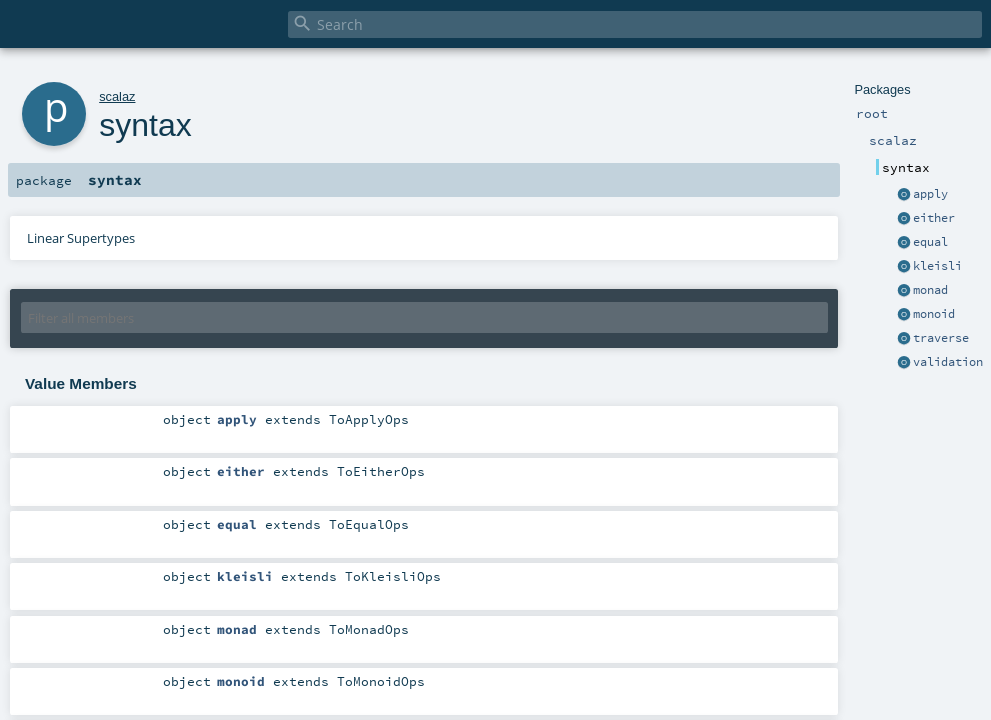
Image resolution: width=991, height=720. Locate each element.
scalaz (117, 96)
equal (930, 242)
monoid (934, 314)
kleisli (937, 266)
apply (930, 194)
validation (948, 362)
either (934, 218)
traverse (941, 338)
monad (930, 290)
